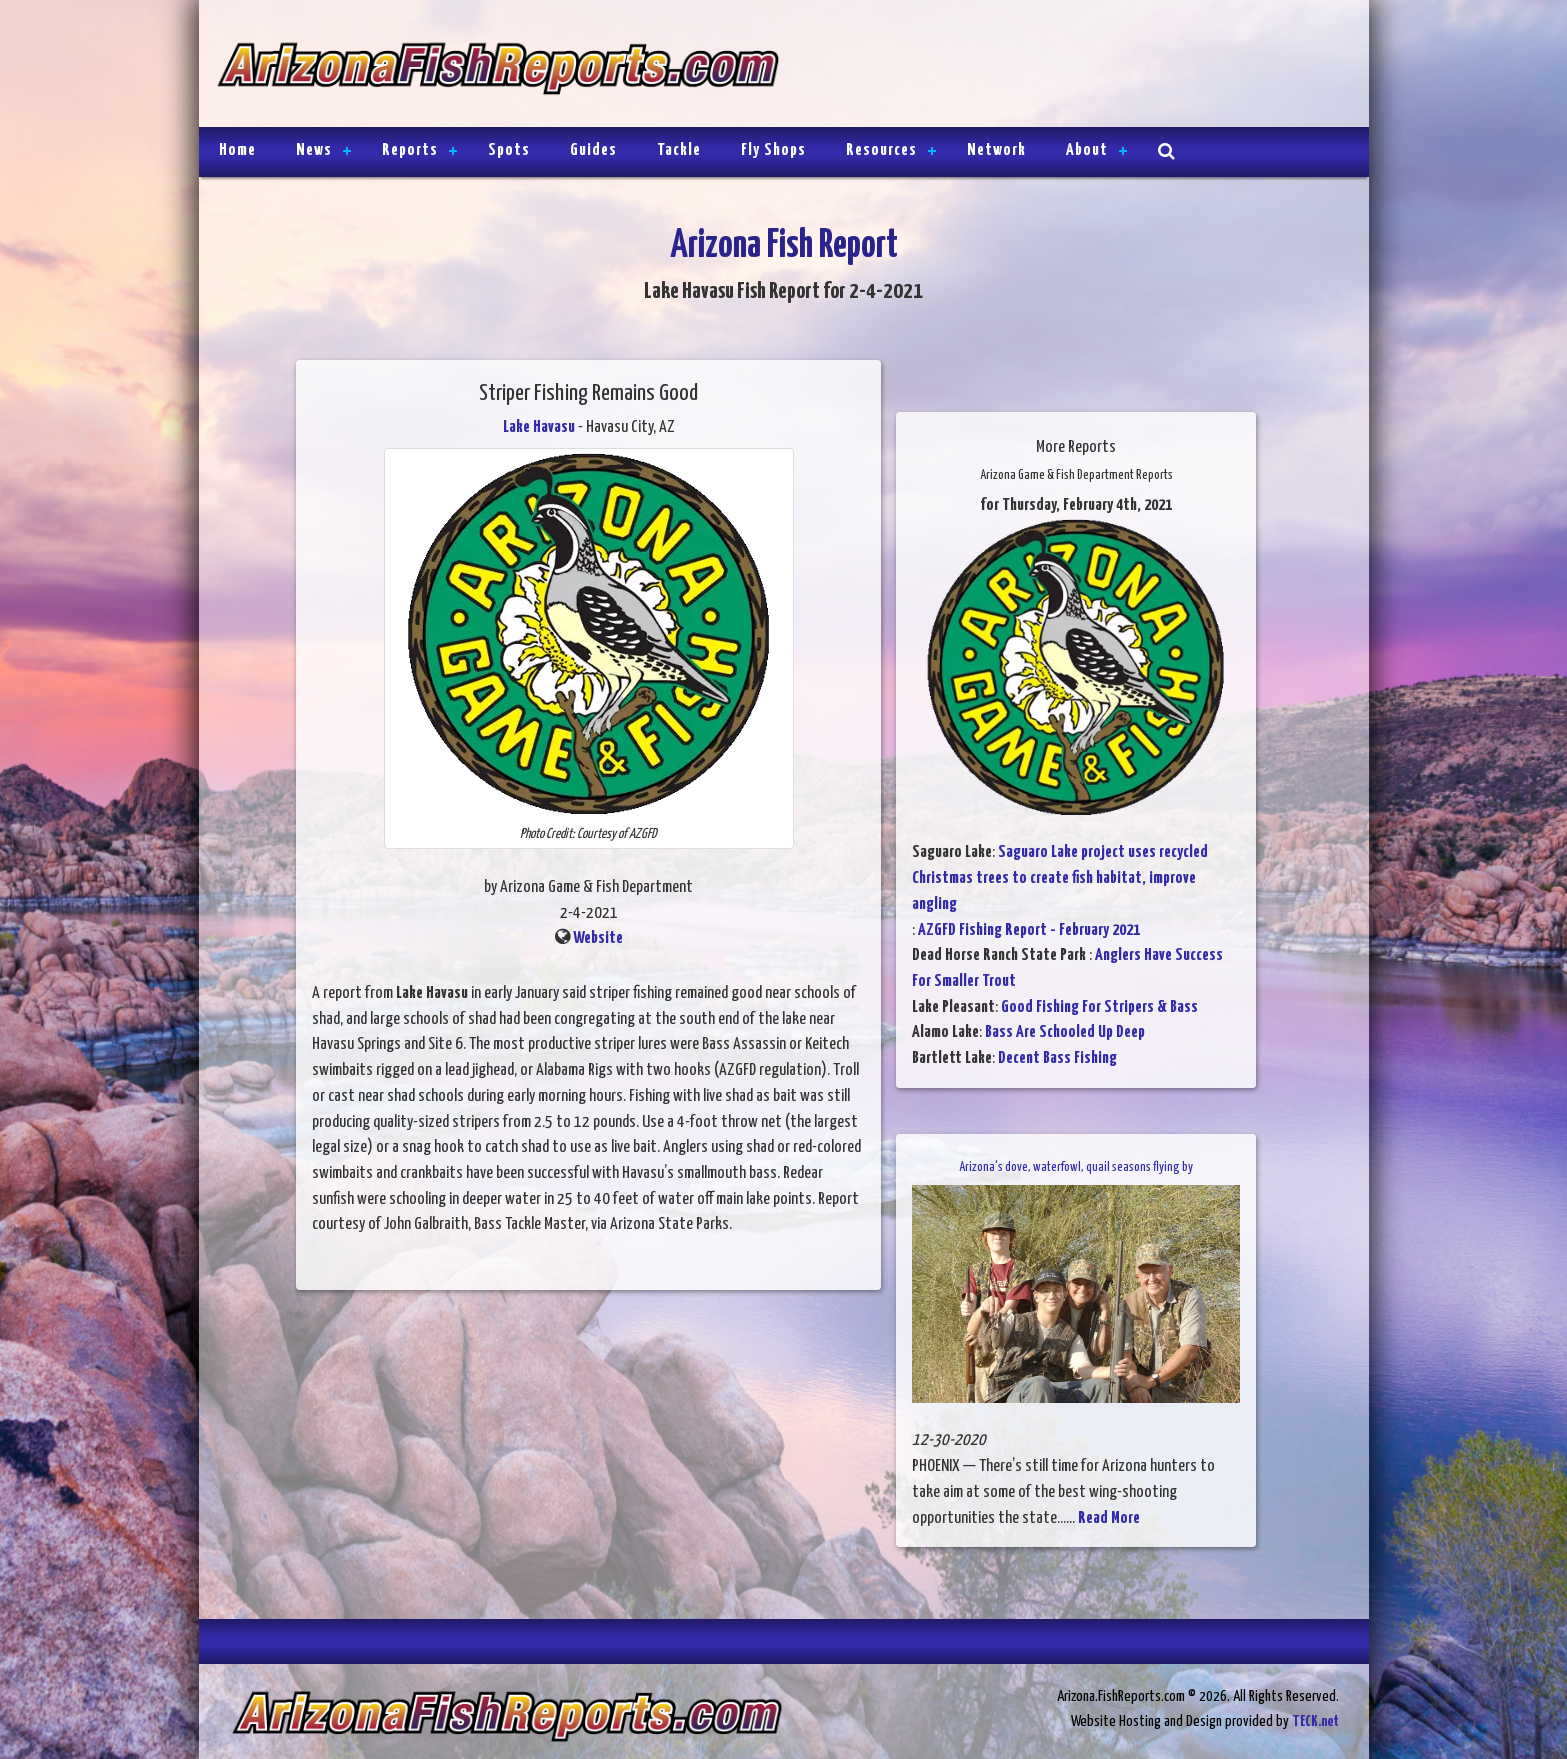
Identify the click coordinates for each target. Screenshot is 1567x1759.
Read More (1109, 1518)
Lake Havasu (539, 427)
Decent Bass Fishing (1057, 1058)
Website (598, 938)
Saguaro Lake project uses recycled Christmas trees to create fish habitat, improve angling (1060, 878)
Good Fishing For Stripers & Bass (1099, 1007)
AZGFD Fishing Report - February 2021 (1039, 930)
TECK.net (1315, 1721)
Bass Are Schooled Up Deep (1065, 1032)
